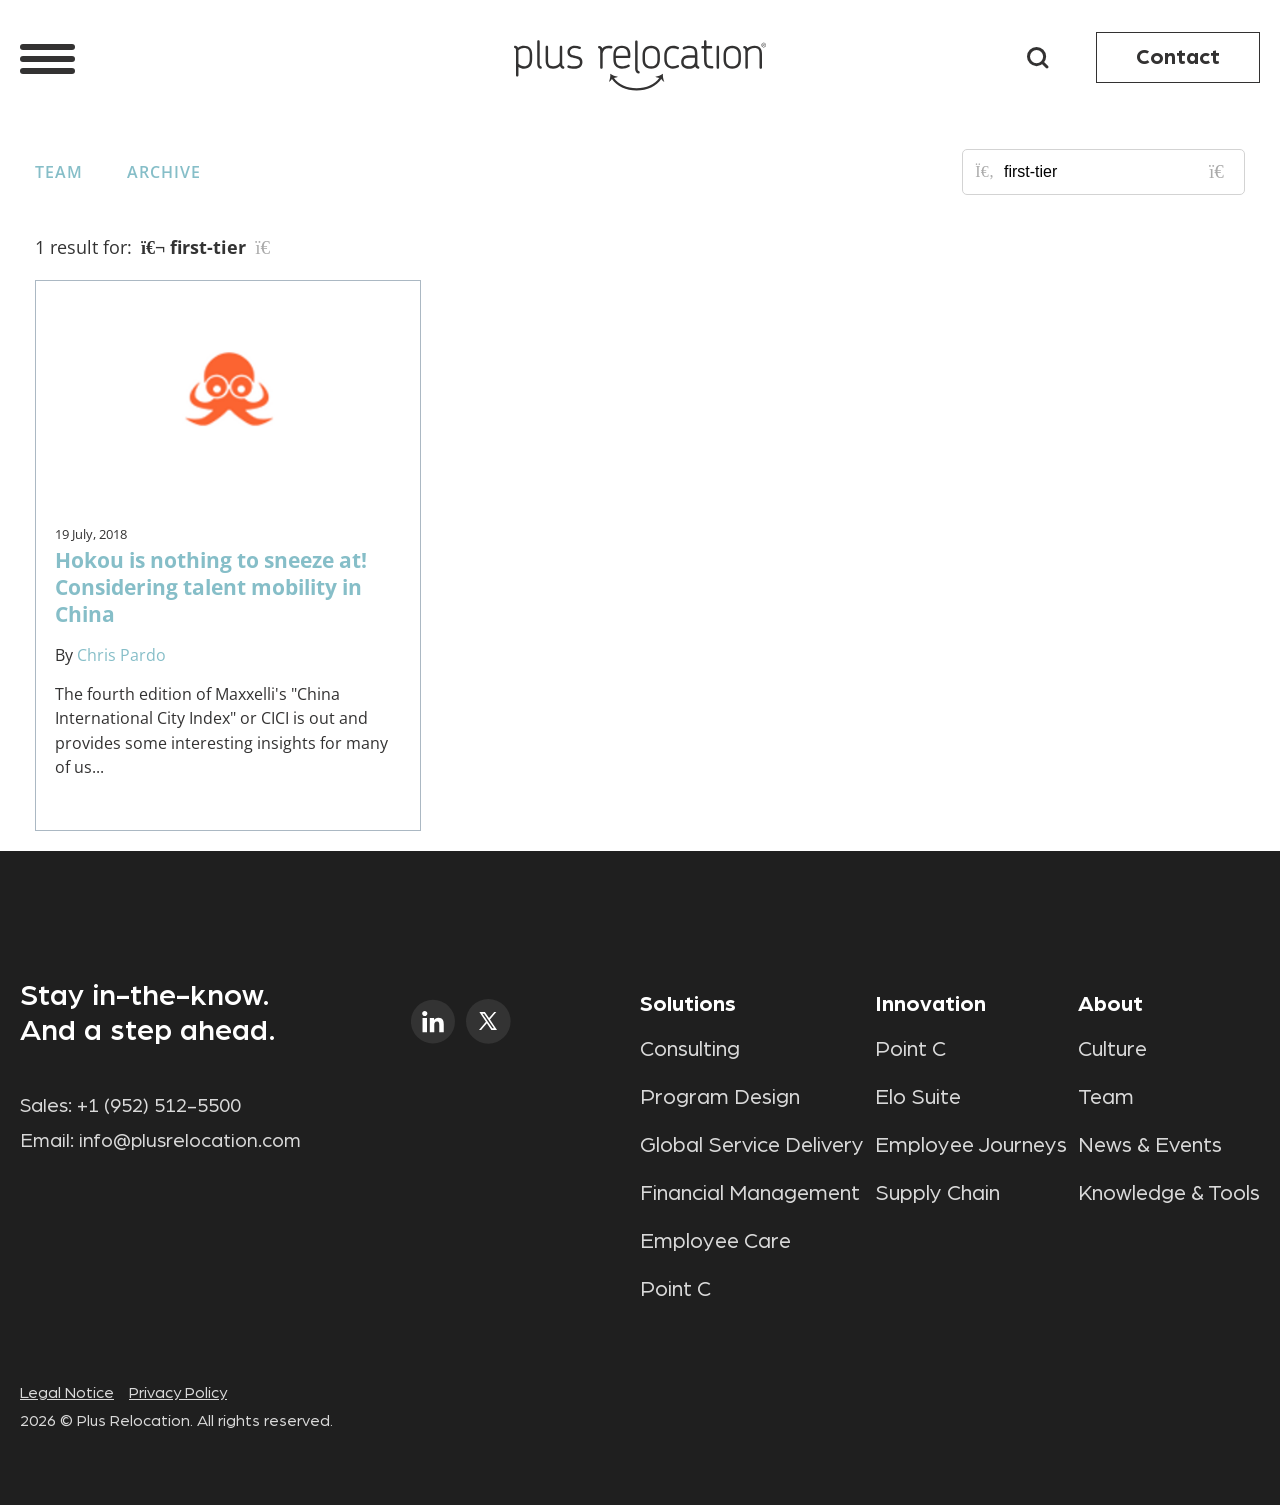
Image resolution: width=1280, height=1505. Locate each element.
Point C (675, 1289)
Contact (1178, 57)
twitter (488, 1021)
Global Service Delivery (752, 1145)
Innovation (930, 1004)
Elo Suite (918, 1097)
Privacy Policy (178, 1393)
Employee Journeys (971, 1145)
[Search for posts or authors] (1117, 172)
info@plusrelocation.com (190, 1141)
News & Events (1150, 1145)
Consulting (690, 1049)
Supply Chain (937, 1193)
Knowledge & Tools (1169, 1193)
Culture (1112, 1049)
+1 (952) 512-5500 (159, 1106)
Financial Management (750, 1193)
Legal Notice (67, 1393)
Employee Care (715, 1241)
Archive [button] (164, 172)
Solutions (688, 1004)
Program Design (720, 1097)
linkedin (433, 1021)
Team (59, 172)
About (1110, 1004)
